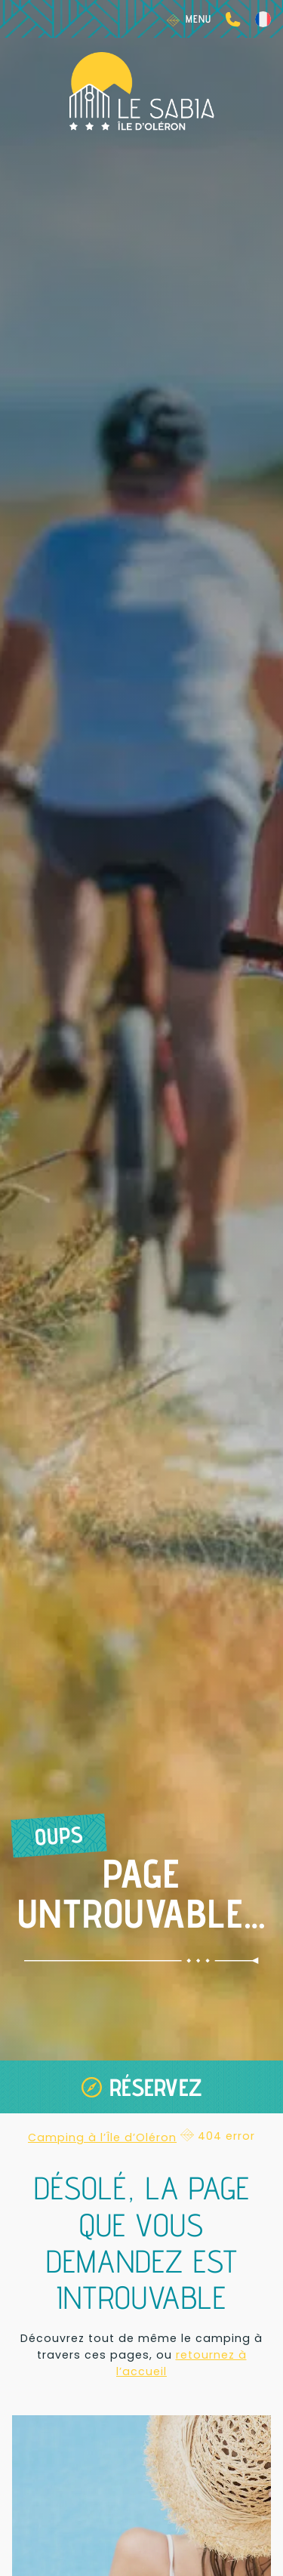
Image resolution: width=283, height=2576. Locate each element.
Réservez (155, 2087)
